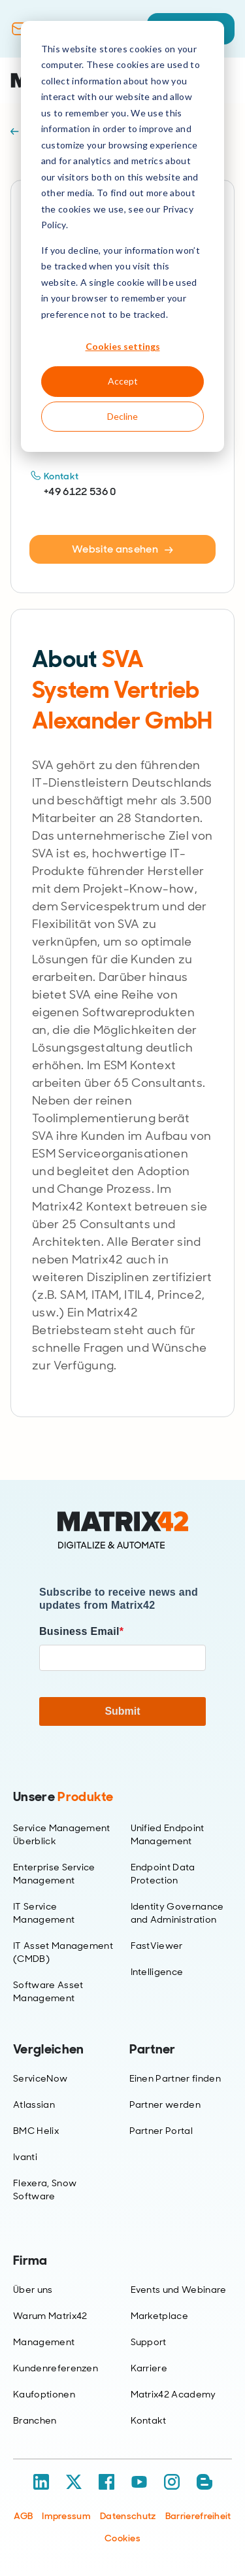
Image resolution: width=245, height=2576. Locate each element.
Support (149, 2342)
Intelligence (157, 1972)
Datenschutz (128, 2516)
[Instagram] (172, 2482)
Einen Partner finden (175, 2078)
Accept (123, 380)
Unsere (63, 1796)
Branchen (35, 2420)
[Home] (122, 1530)
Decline (122, 416)
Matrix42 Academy (173, 2394)
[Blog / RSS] (204, 2482)
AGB (23, 2516)
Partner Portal (161, 2131)
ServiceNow (40, 2078)
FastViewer (157, 1945)
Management (43, 2342)
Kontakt (149, 2420)
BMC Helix (36, 2131)
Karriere (149, 2368)
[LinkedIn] (41, 2482)
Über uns (33, 2289)
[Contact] (19, 29)
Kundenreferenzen (55, 2368)
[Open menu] (225, 80)
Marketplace (160, 2316)
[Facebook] (106, 2482)
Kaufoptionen (44, 2394)
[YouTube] (139, 2482)
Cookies (122, 2538)
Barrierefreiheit (198, 2516)
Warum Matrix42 (50, 2316)
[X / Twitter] (74, 2482)
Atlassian (34, 2104)
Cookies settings (123, 346)
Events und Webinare (179, 2289)
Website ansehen (122, 549)
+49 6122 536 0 (80, 491)
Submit (122, 1711)
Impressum (66, 2516)
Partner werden (165, 2104)
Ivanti (25, 2157)
